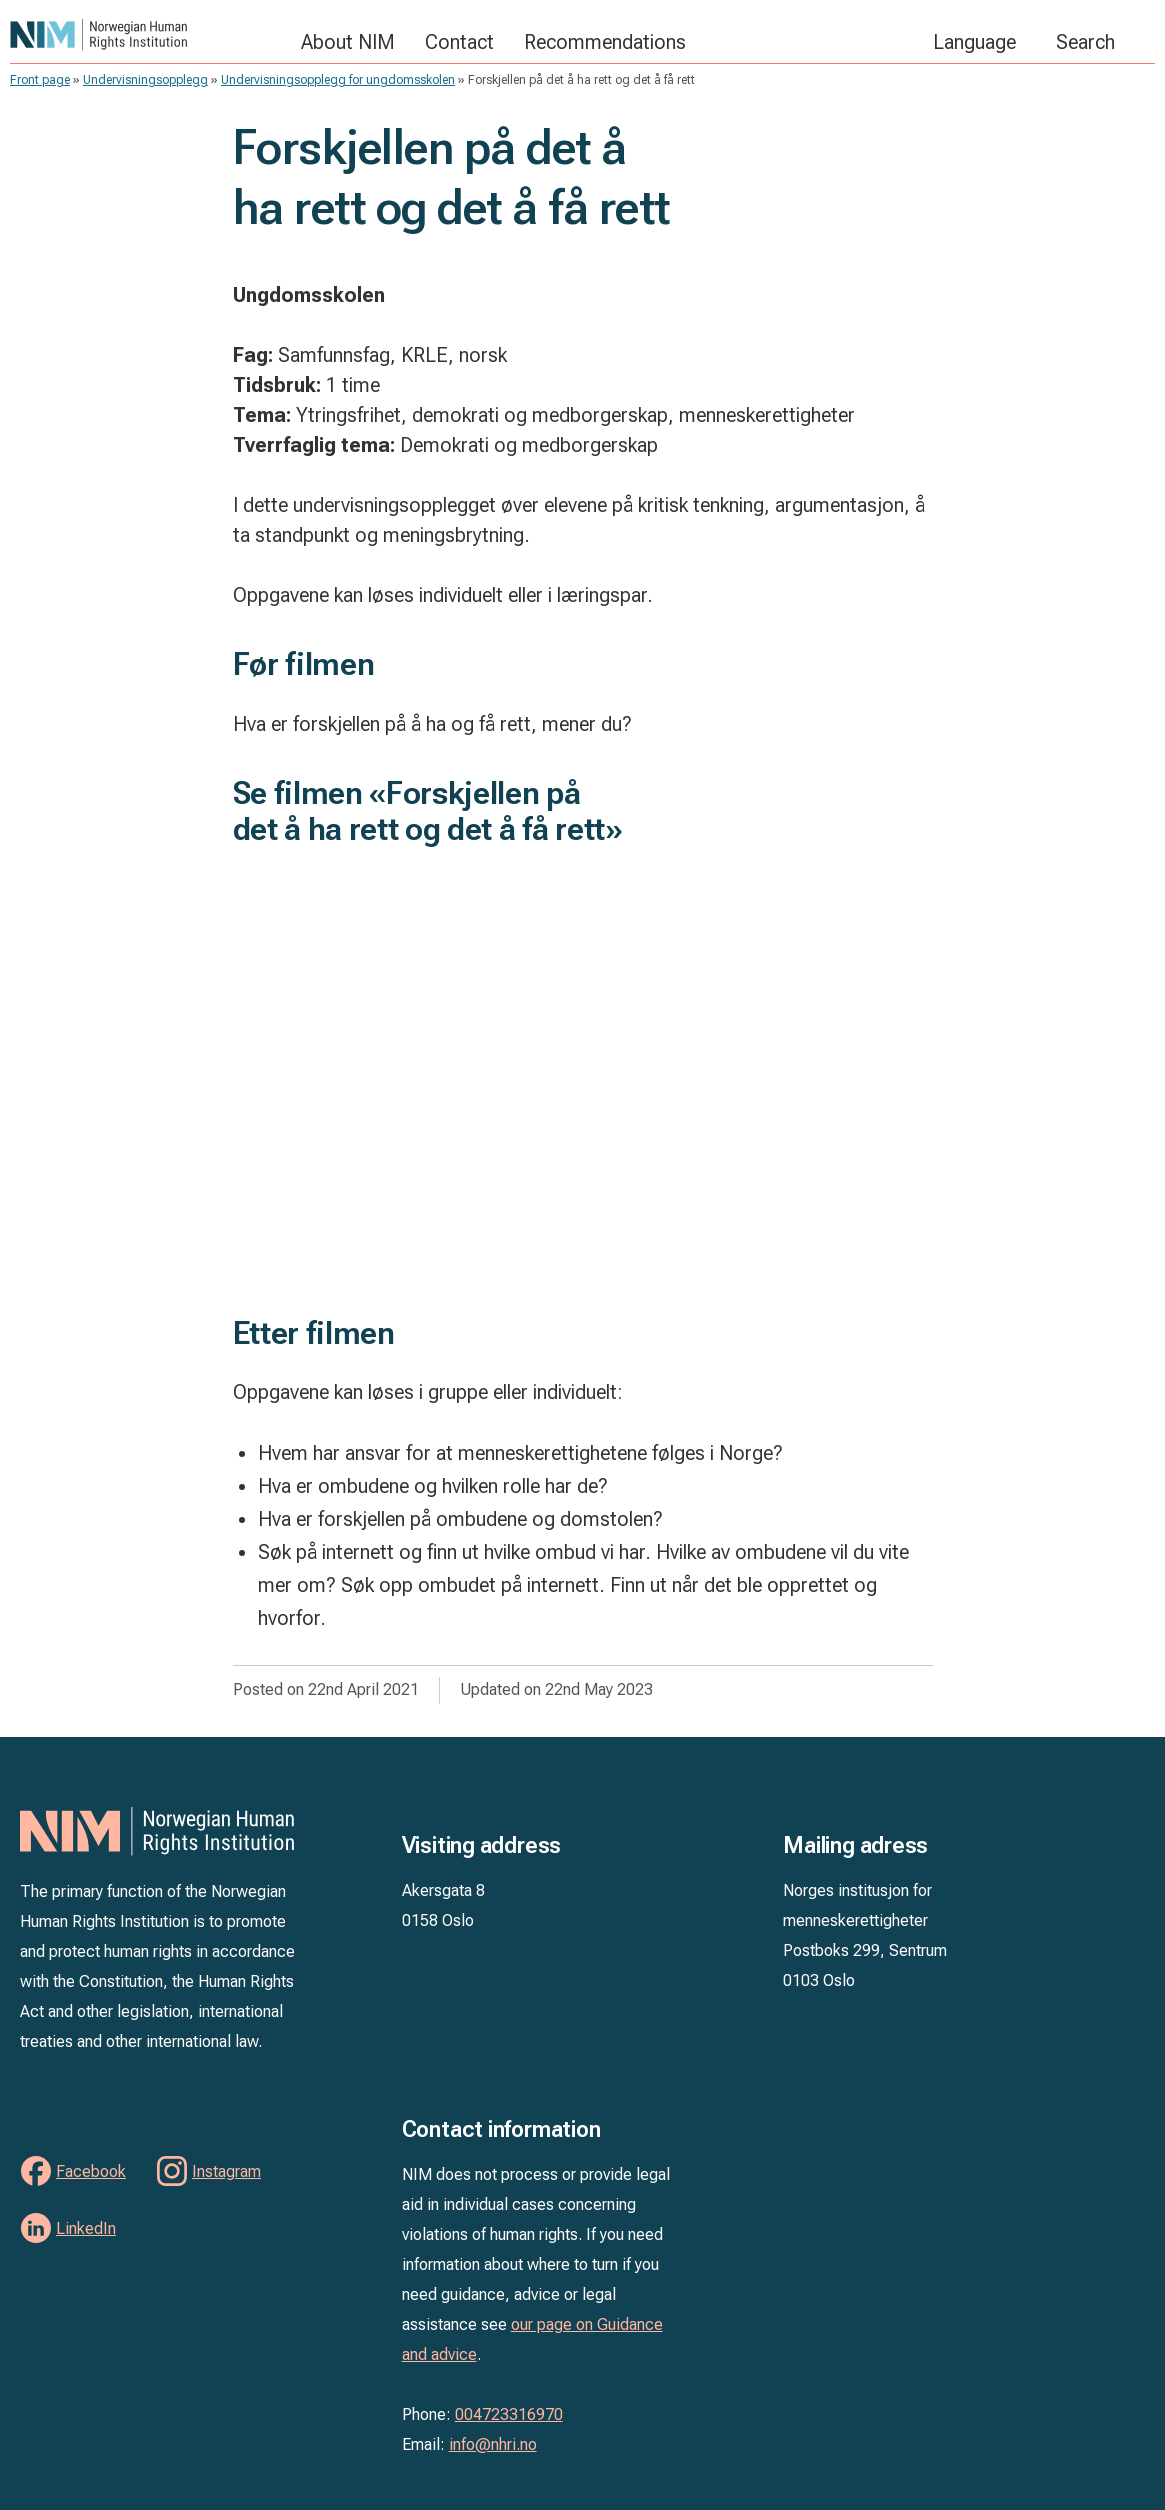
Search (1085, 42)
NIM (145, 34)
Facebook (91, 2171)
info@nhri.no (493, 2444)
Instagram (226, 2171)
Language (974, 42)
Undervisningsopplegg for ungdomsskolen (338, 80)
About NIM (348, 42)
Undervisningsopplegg (145, 80)
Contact (459, 42)
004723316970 (509, 2414)
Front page (40, 80)
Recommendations (605, 42)
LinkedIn (86, 2228)
